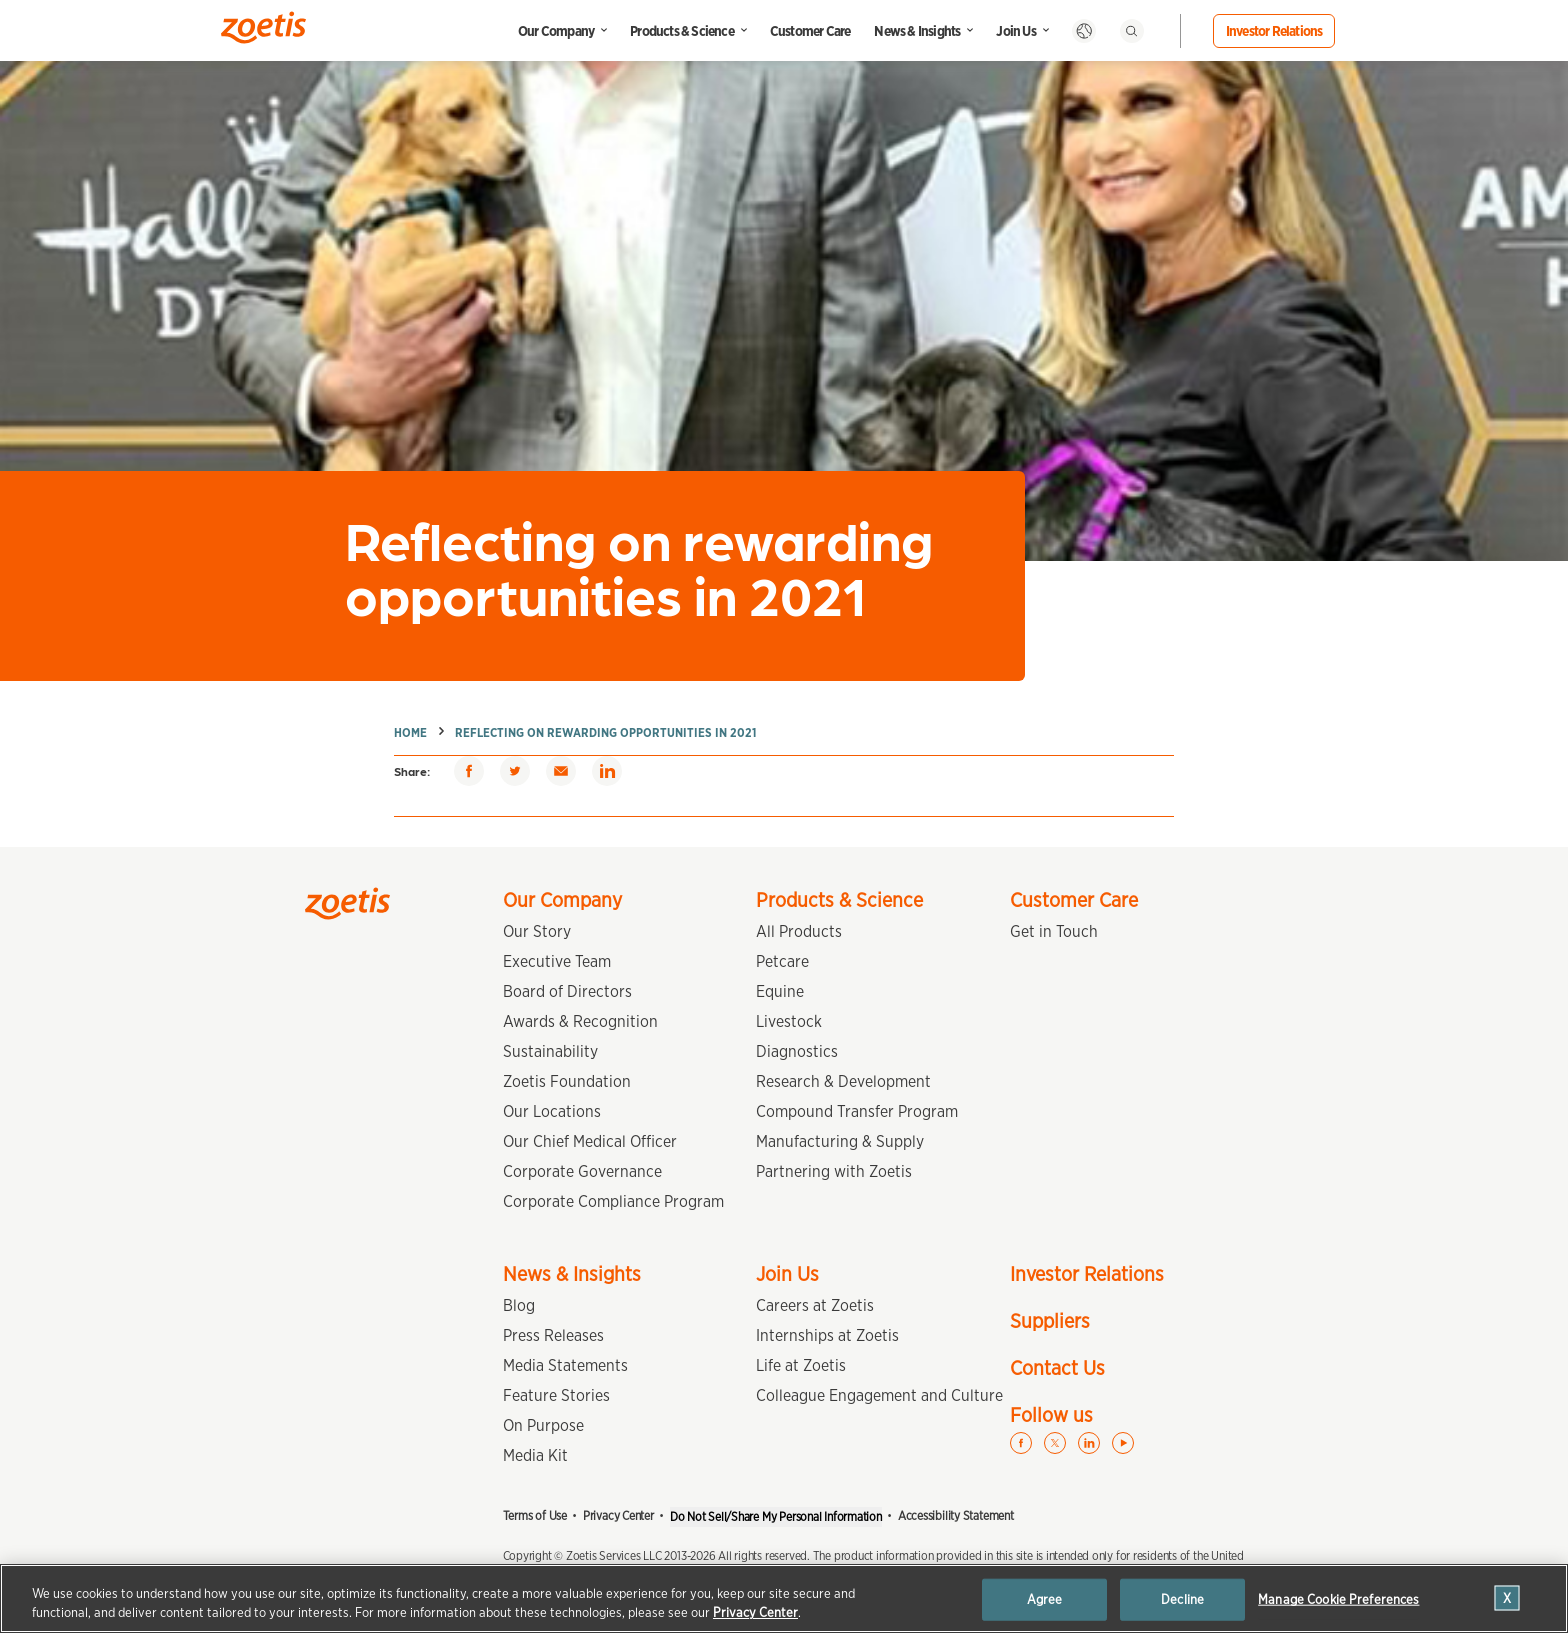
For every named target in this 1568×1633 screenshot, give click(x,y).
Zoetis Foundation (567, 1081)
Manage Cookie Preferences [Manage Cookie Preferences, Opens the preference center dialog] (1338, 1599)
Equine (780, 991)
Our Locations (552, 1111)
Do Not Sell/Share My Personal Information (776, 1516)
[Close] (1507, 1598)
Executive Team (557, 961)
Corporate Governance (582, 1171)
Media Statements (565, 1365)
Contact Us (1057, 1368)
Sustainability (550, 1051)
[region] (784, 1598)
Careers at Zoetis (815, 1305)
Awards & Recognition (580, 1021)
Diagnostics (797, 1051)
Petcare (782, 961)
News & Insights (917, 31)
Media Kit (535, 1455)
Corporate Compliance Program (613, 1201)
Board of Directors (567, 991)
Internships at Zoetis (827, 1335)
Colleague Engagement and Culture (879, 1395)
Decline (1182, 1599)
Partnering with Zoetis (834, 1171)
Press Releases (553, 1335)
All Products (799, 931)
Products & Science (682, 31)
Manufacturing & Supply (840, 1141)
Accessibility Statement (956, 1515)
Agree (1045, 1599)
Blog (519, 1305)
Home (410, 732)
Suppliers (1050, 1321)
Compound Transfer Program (857, 1111)
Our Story (537, 931)
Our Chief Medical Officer (590, 1141)
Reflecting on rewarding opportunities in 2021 (605, 732)
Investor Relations (1274, 31)
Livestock (789, 1021)
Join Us (1015, 31)
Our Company (556, 31)
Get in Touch (1054, 931)
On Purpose (543, 1425)
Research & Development (843, 1081)
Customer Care (810, 31)
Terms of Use (535, 1515)
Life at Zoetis (801, 1365)
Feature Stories (556, 1395)
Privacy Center (618, 1515)
